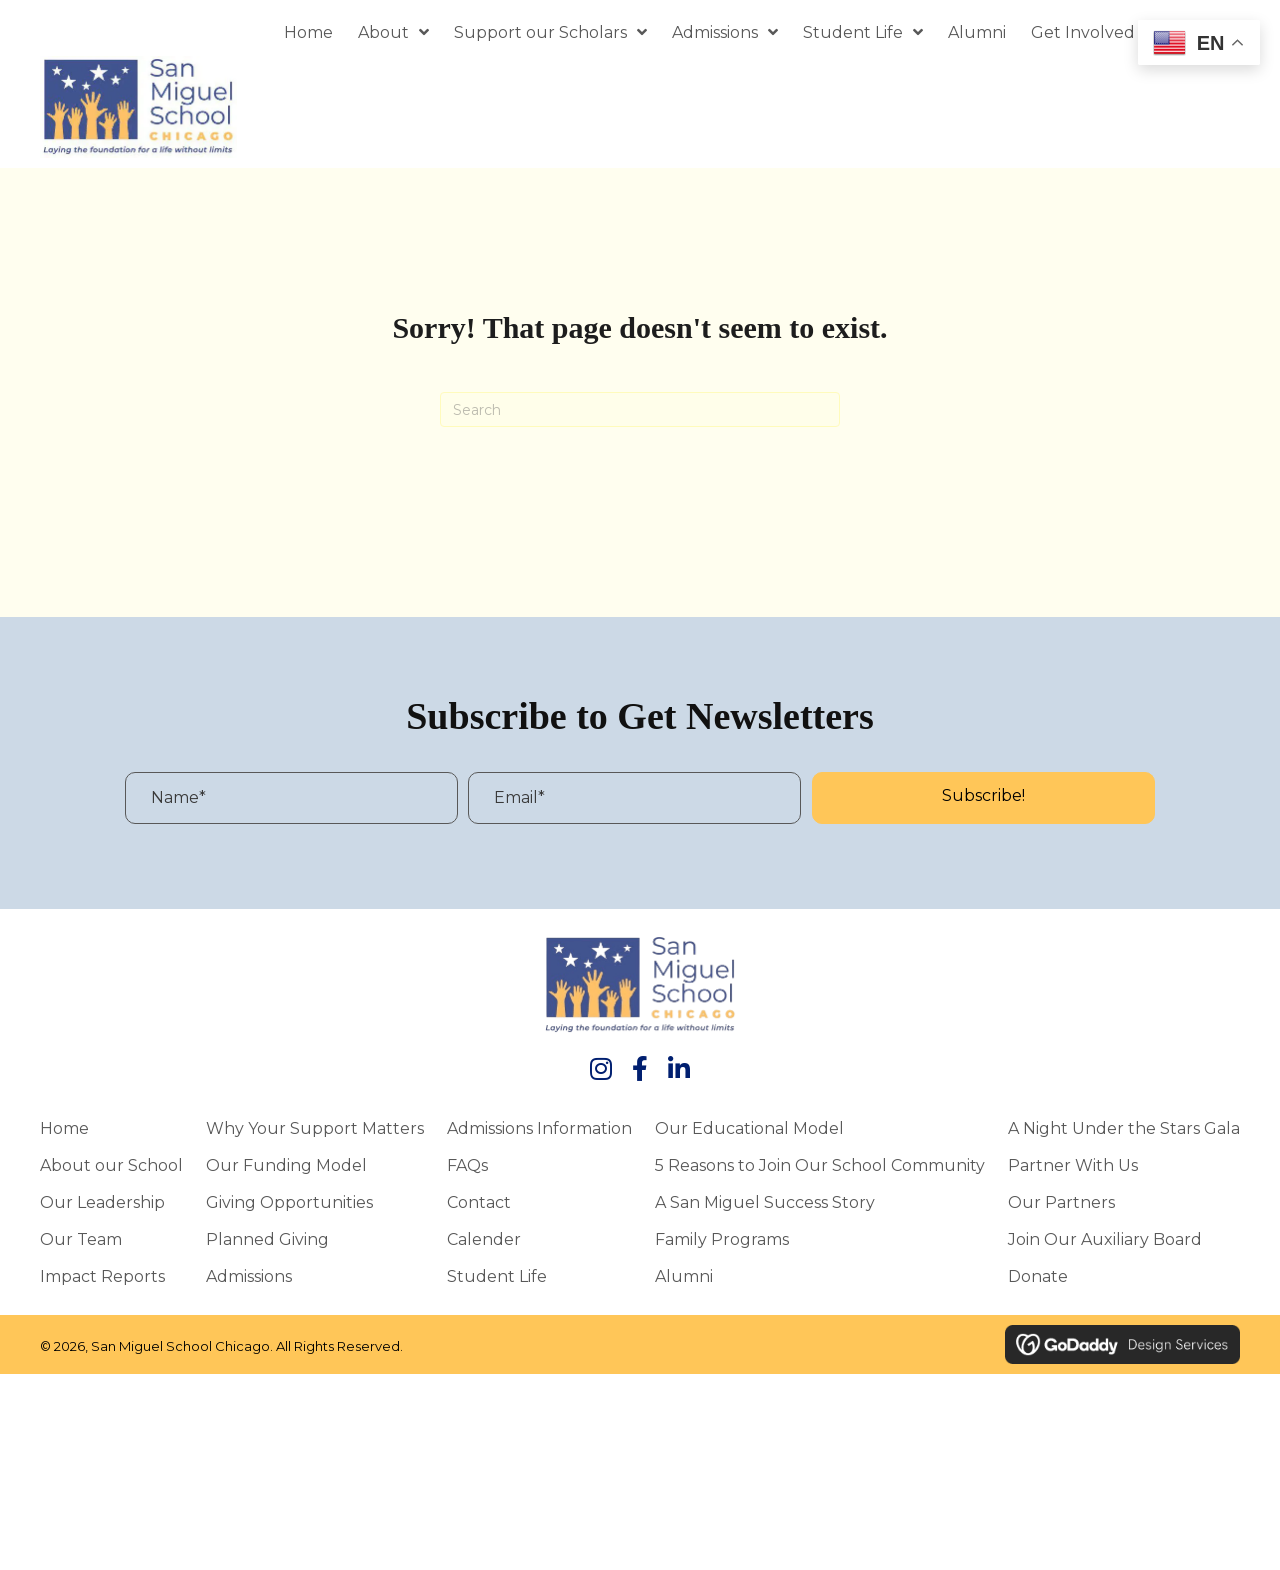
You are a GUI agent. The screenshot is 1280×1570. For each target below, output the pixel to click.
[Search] (640, 409)
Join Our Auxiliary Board (1105, 1239)
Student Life (497, 1276)
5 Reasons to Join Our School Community (820, 1165)
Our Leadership (102, 1202)
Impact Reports (102, 1276)
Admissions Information (539, 1128)
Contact (479, 1202)
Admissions (249, 1276)
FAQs (467, 1165)
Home (64, 1128)
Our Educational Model (749, 1128)
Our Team (81, 1239)
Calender (484, 1239)
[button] (983, 798)
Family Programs (722, 1239)
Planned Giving (267, 1239)
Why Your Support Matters (315, 1128)
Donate (1038, 1276)
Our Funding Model (286, 1165)
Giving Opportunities (289, 1202)
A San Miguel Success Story (765, 1202)
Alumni (684, 1276)
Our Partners (1061, 1202)
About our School (111, 1165)
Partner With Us (1073, 1165)
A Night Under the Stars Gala (1124, 1128)
